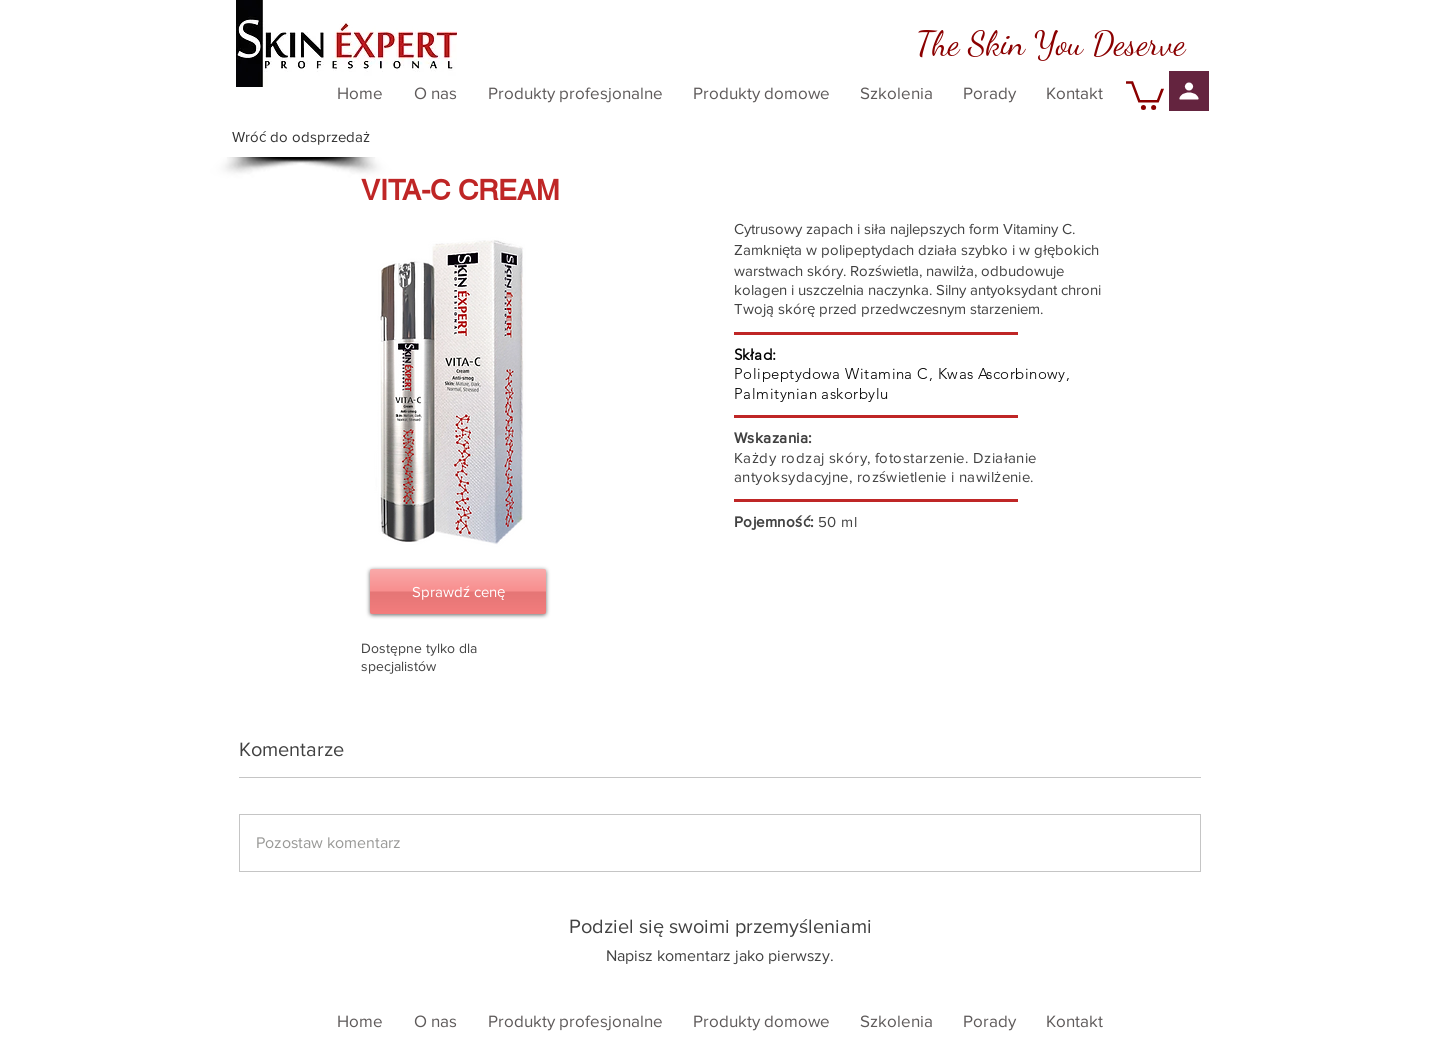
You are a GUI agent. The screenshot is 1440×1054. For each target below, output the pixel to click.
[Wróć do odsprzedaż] (301, 137)
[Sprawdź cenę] (458, 591)
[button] (1145, 94)
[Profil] (1189, 91)
